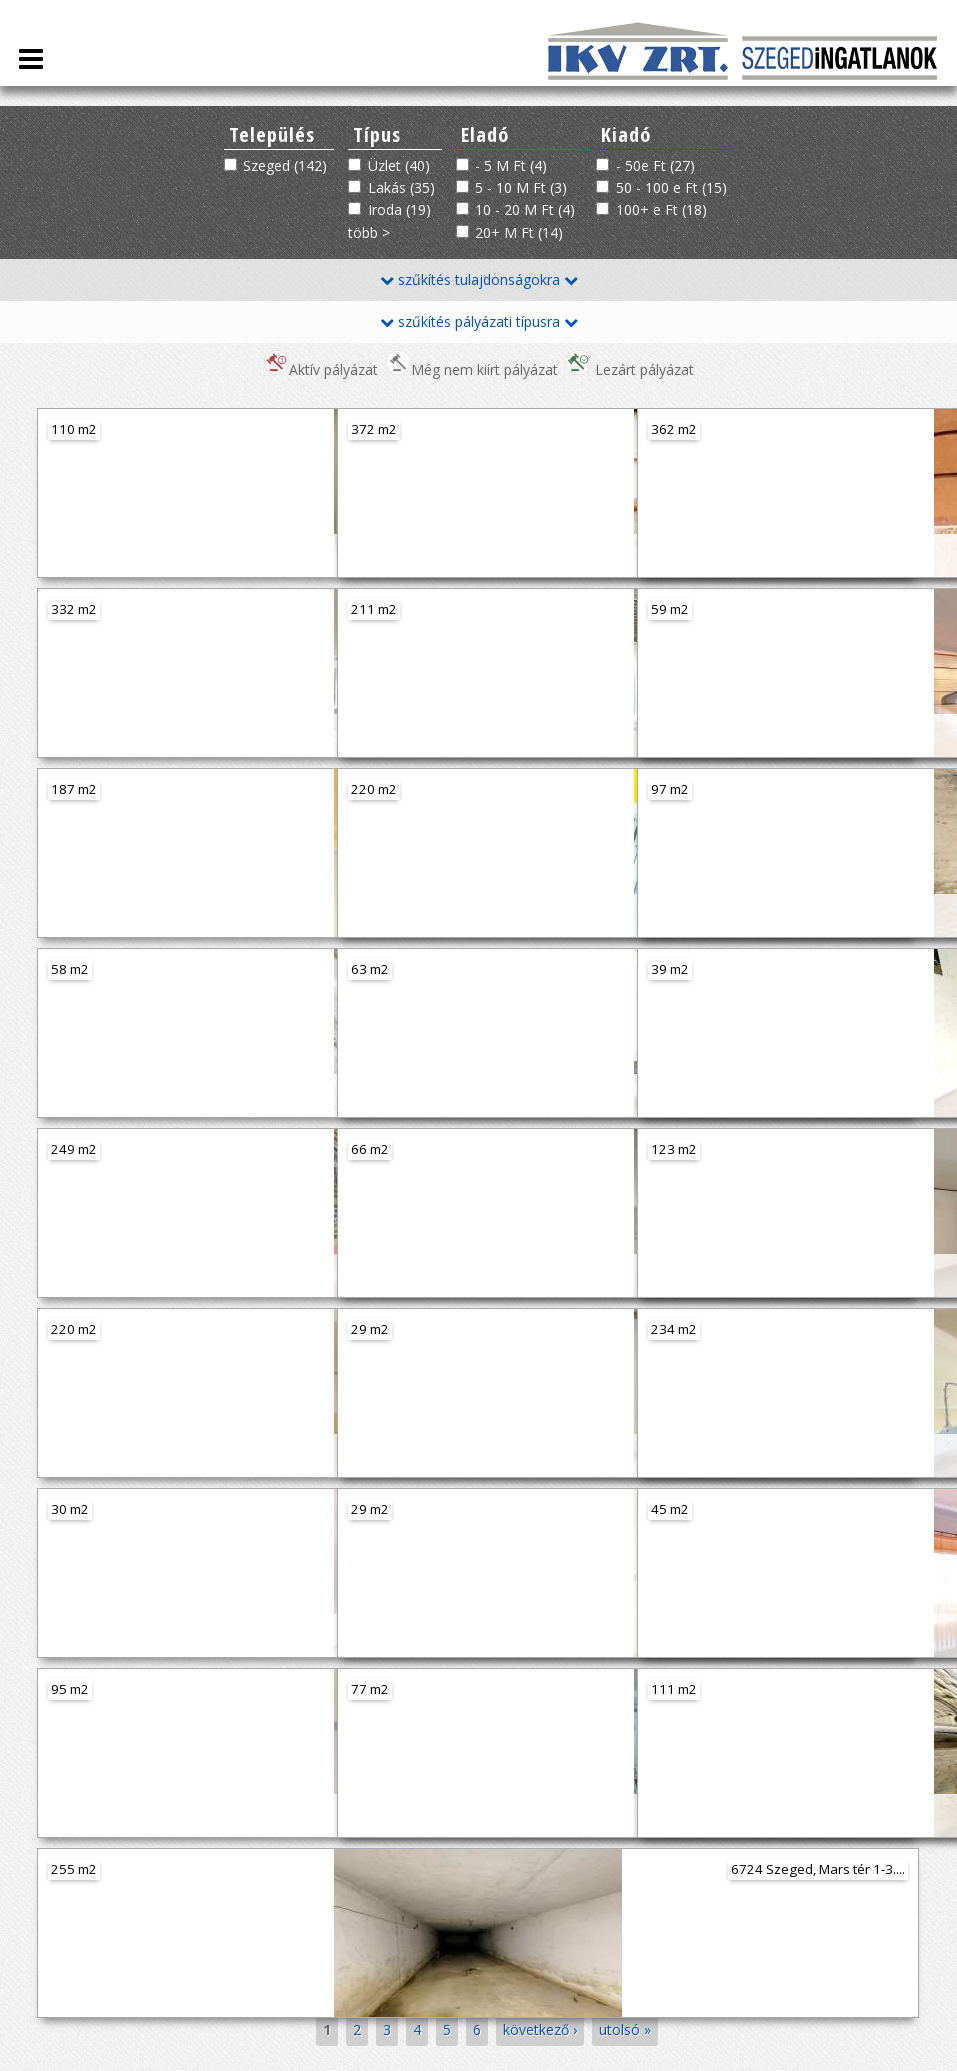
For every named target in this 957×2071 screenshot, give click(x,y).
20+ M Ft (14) (519, 232)
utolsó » (625, 2029)
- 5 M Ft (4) (511, 165)
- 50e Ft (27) (655, 165)
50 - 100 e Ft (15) (671, 187)
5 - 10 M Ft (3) (521, 187)
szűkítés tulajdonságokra (479, 279)
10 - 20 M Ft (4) (525, 209)
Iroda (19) (399, 209)
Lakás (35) (401, 187)
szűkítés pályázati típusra (479, 321)
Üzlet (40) (399, 165)
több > (369, 232)
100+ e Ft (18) (661, 209)
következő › (540, 2029)
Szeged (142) (285, 165)
